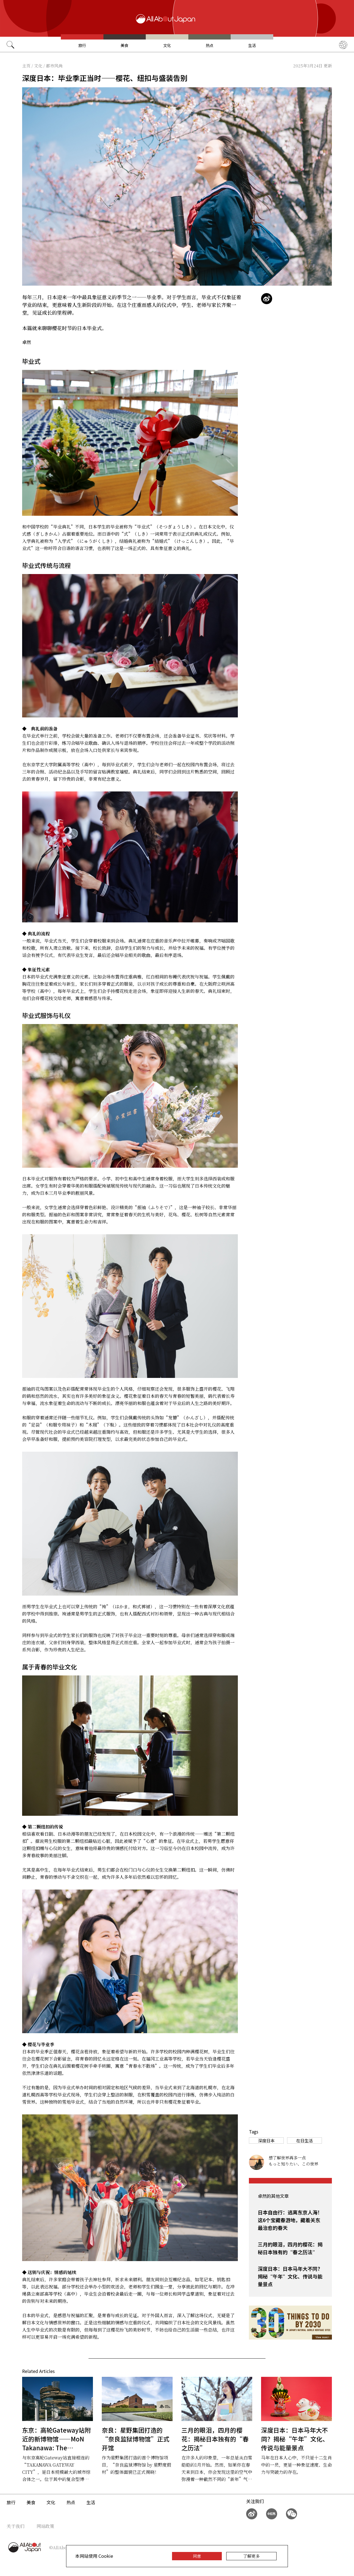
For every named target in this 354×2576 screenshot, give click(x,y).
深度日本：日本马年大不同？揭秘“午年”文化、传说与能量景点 (290, 2276)
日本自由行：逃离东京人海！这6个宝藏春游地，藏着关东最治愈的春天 (290, 2220)
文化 (167, 45)
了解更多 (251, 2556)
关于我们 (15, 2526)
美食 (124, 45)
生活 (252, 45)
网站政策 (45, 2526)
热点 (210, 45)
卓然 (26, 342)
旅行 (82, 45)
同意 (197, 2556)
